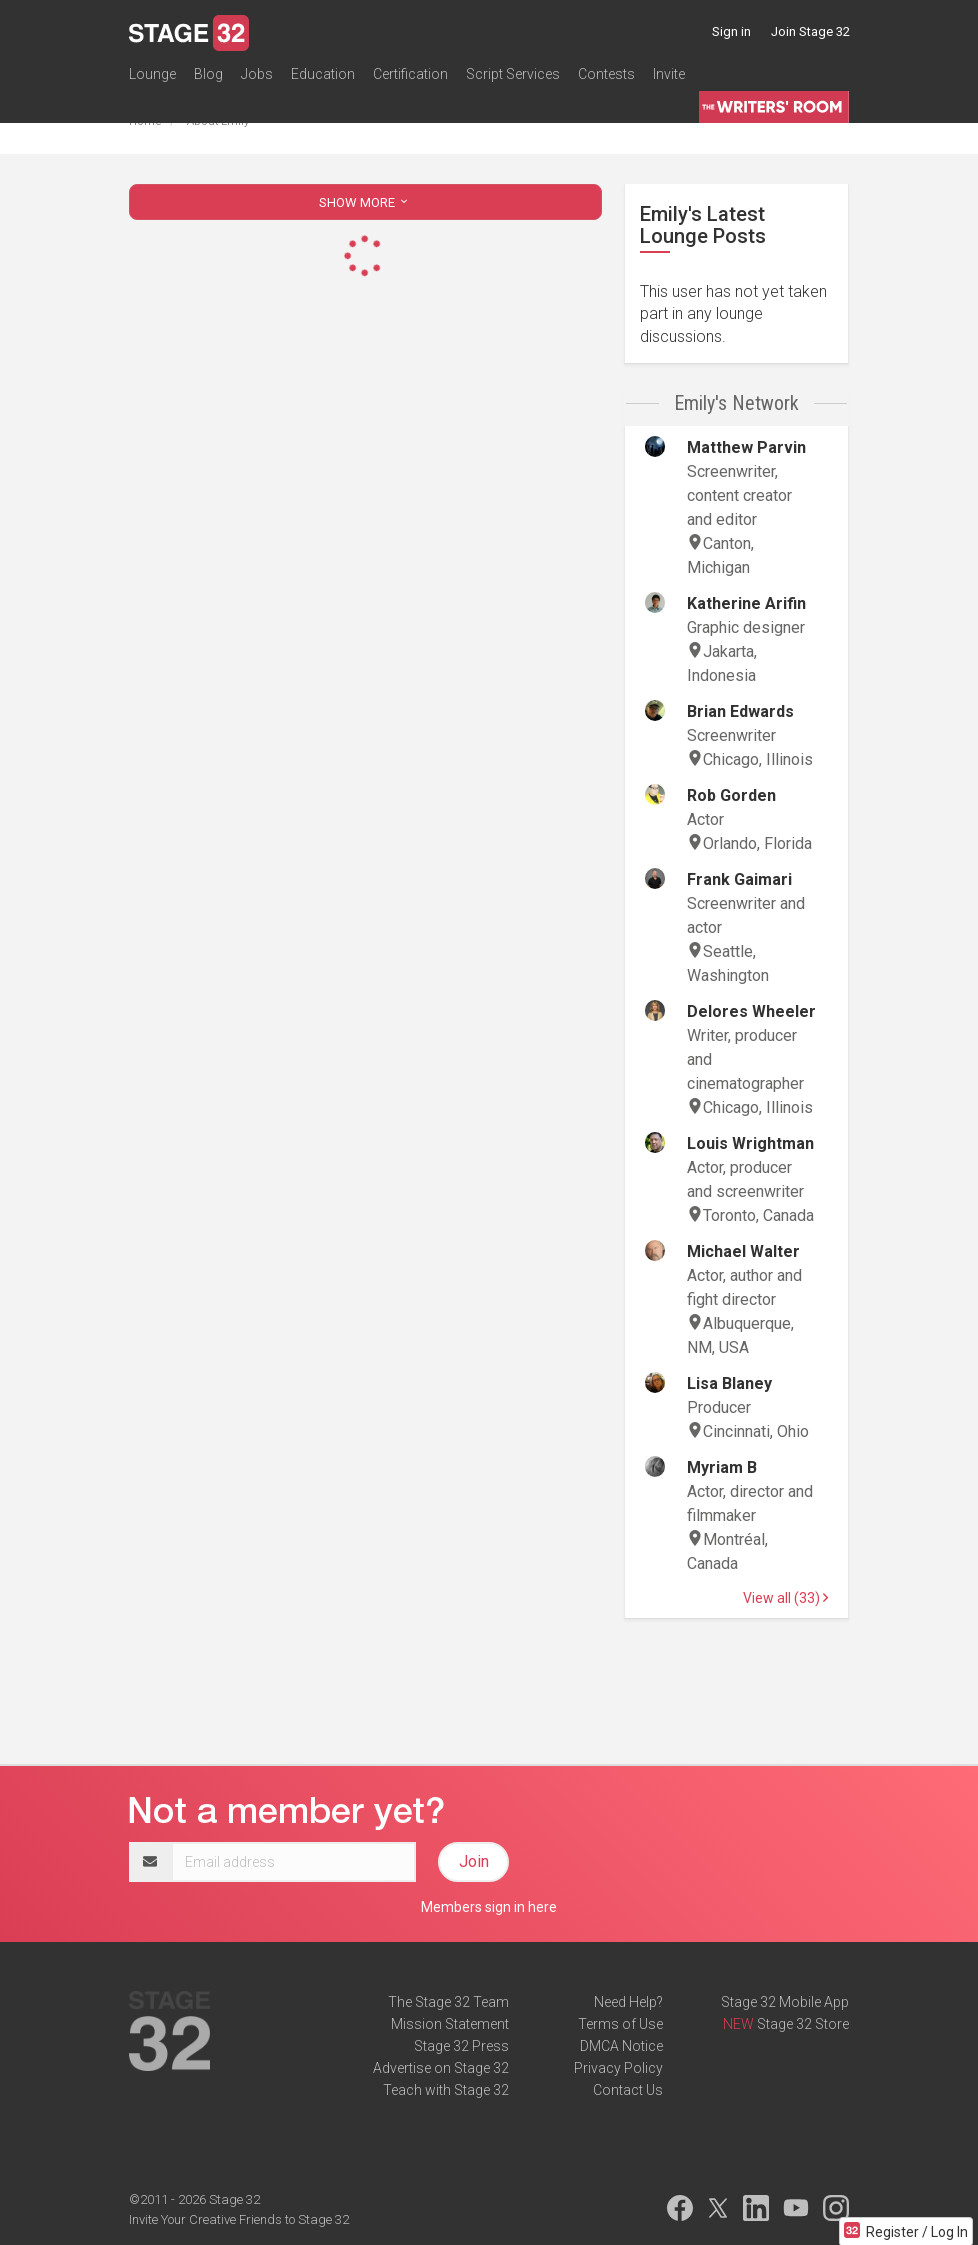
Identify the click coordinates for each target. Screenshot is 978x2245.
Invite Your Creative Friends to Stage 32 (239, 2219)
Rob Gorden (731, 795)
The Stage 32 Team (448, 2002)
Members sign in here (489, 1907)
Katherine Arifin (746, 603)
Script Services (513, 74)
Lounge (152, 74)
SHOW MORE (365, 202)
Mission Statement (450, 2024)
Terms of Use (620, 2024)
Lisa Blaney (729, 1383)
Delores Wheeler (751, 1011)
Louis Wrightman (750, 1143)
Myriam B (722, 1467)
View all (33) (785, 1598)
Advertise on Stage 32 (441, 2068)
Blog (208, 74)
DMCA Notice (621, 2046)
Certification (410, 74)
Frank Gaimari (739, 879)
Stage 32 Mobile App (785, 2002)
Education (323, 74)
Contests (606, 74)
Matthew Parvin (746, 447)
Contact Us (628, 2090)
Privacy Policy (618, 2068)
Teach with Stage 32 (446, 2090)
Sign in (731, 31)
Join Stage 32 (810, 31)
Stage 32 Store (803, 2024)
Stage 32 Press (461, 2046)
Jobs (257, 74)
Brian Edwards (740, 711)
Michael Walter (743, 1251)
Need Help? (628, 2002)
